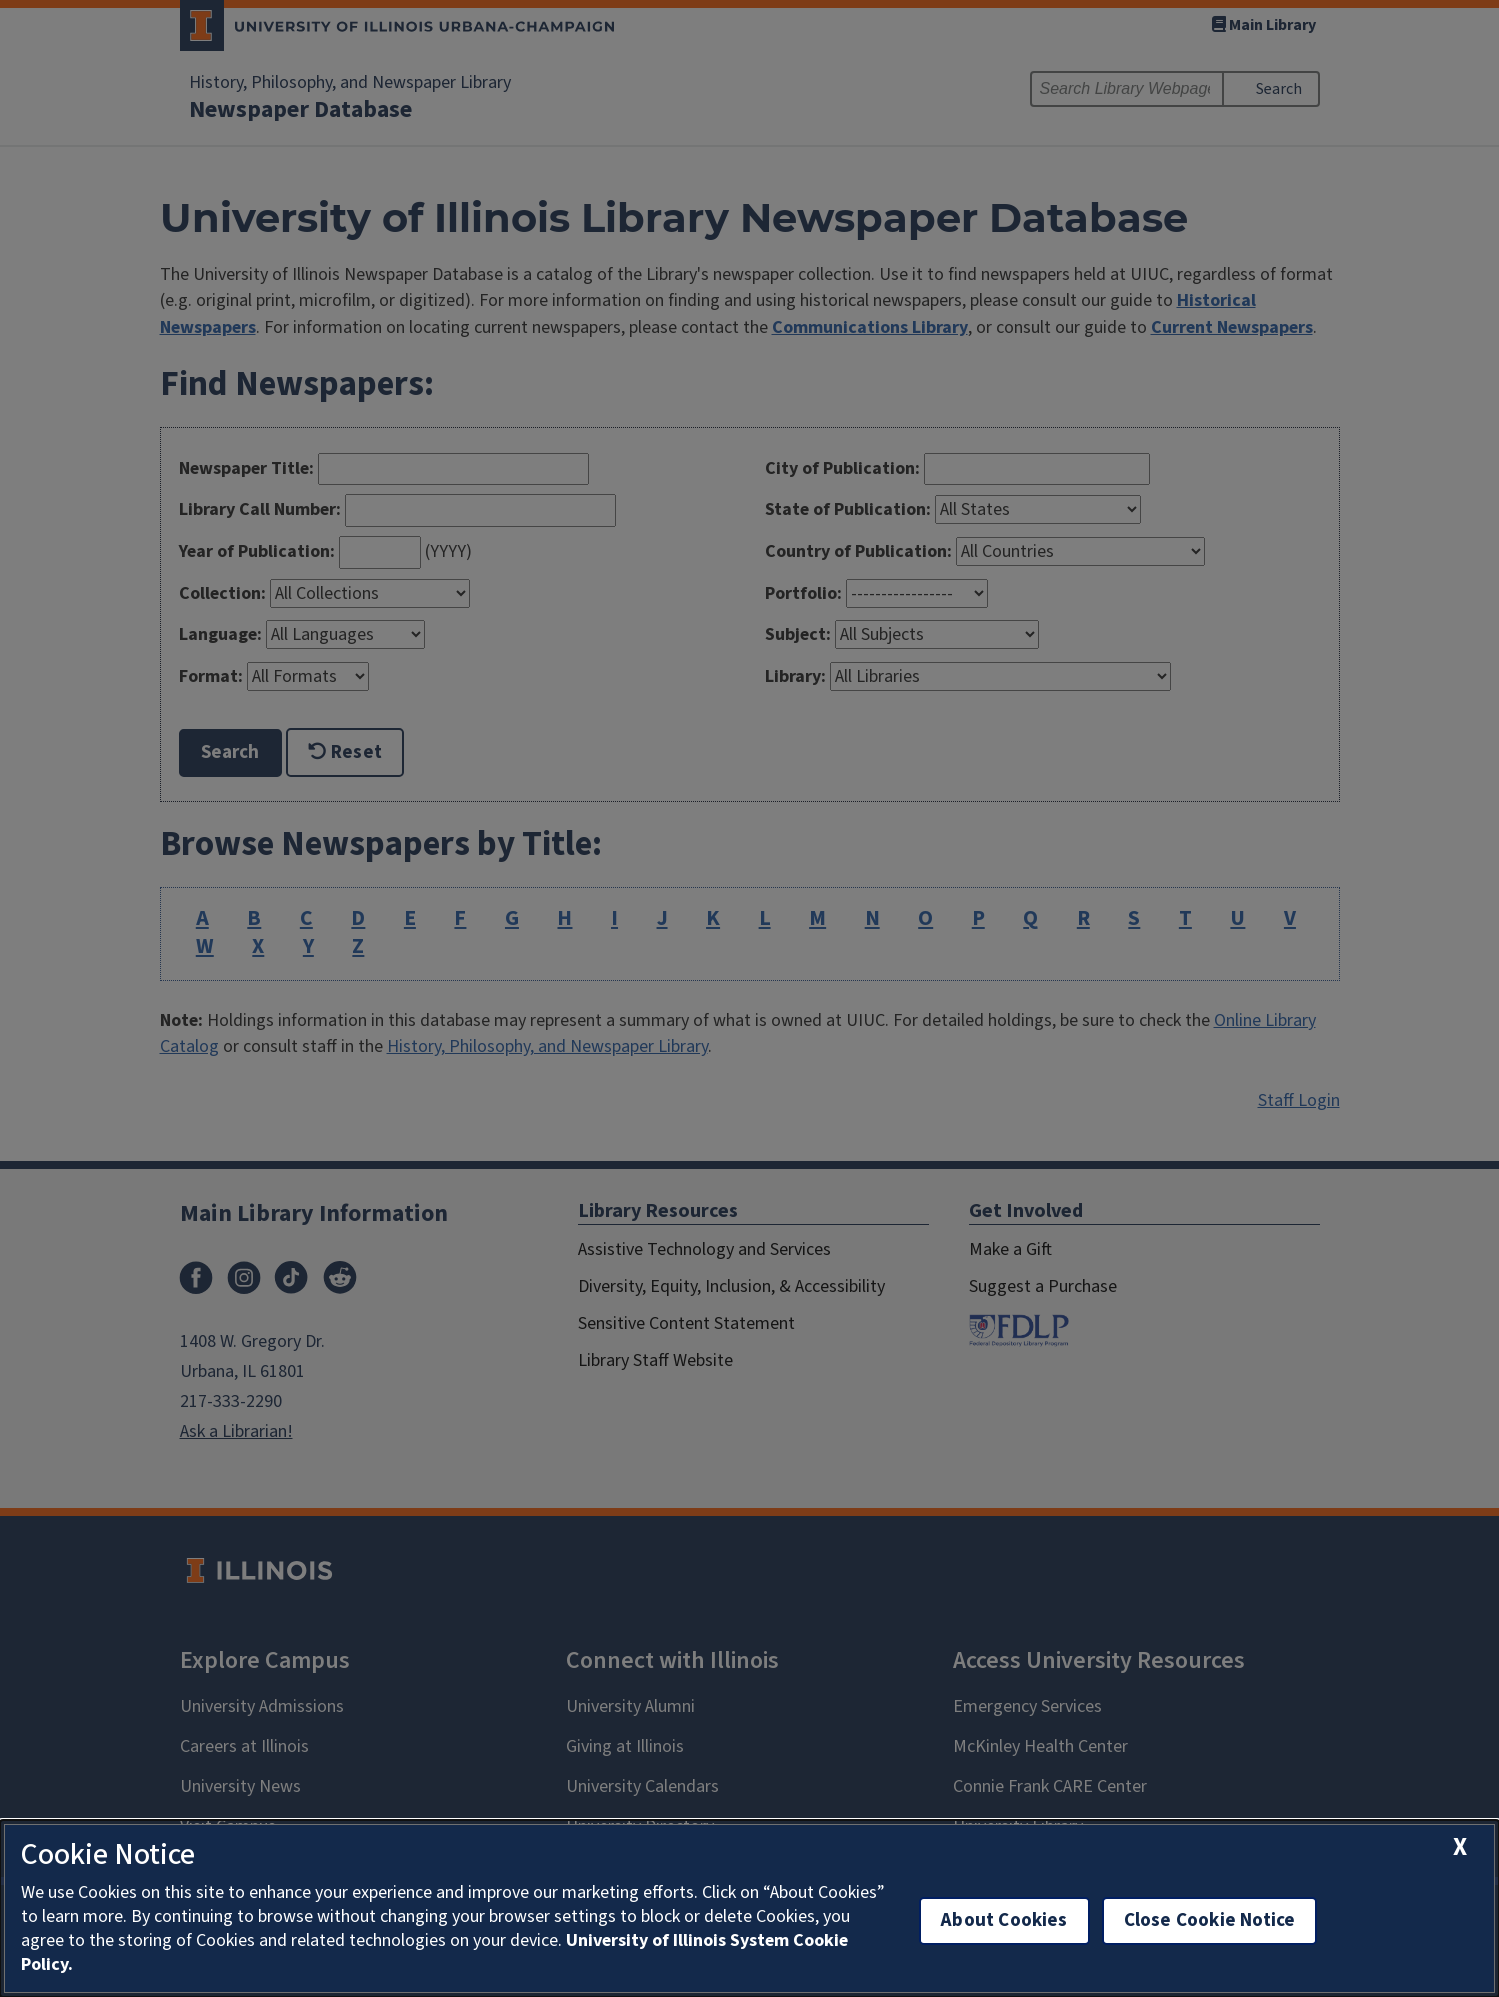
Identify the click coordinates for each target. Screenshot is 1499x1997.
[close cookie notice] (1460, 1847)
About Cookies (1004, 1920)
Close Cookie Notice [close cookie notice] (1210, 1920)
